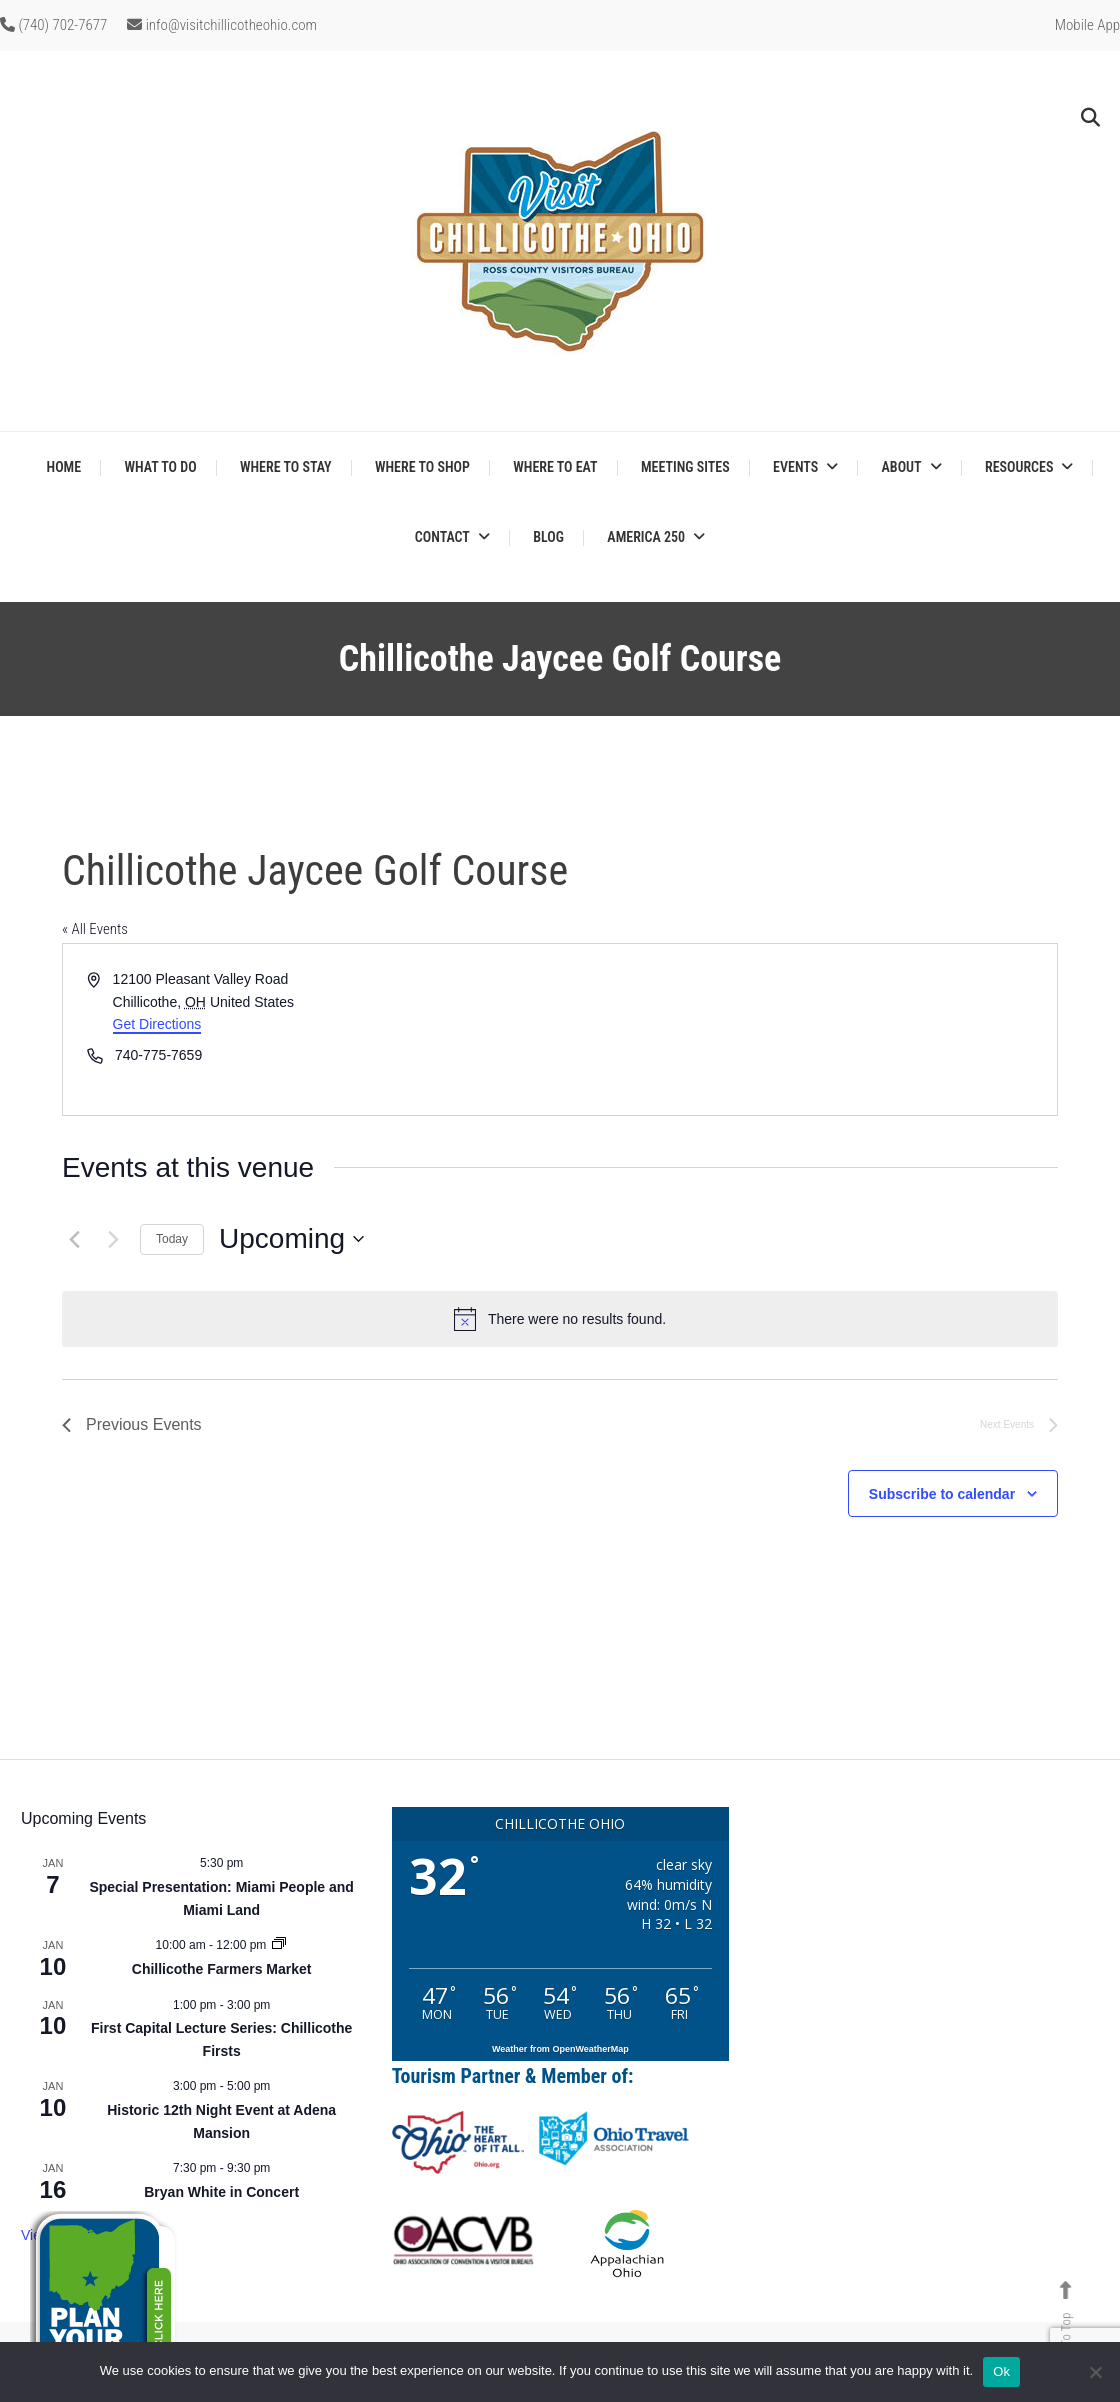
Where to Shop (422, 467)
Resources (1019, 467)
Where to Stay (286, 467)
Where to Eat (555, 467)
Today (172, 1239)
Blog (548, 537)
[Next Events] (113, 1239)
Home (64, 467)
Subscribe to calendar (942, 1494)
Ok (1001, 2371)
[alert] (560, 1319)
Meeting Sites (685, 467)
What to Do (160, 467)
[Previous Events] (74, 1239)
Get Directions (157, 1024)
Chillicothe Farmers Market (222, 1969)
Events (795, 467)
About (902, 467)
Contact (442, 537)
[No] (1095, 2372)
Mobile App (1087, 25)
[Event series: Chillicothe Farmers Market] (279, 1945)
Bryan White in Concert (221, 2192)
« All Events (95, 929)
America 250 (646, 537)
